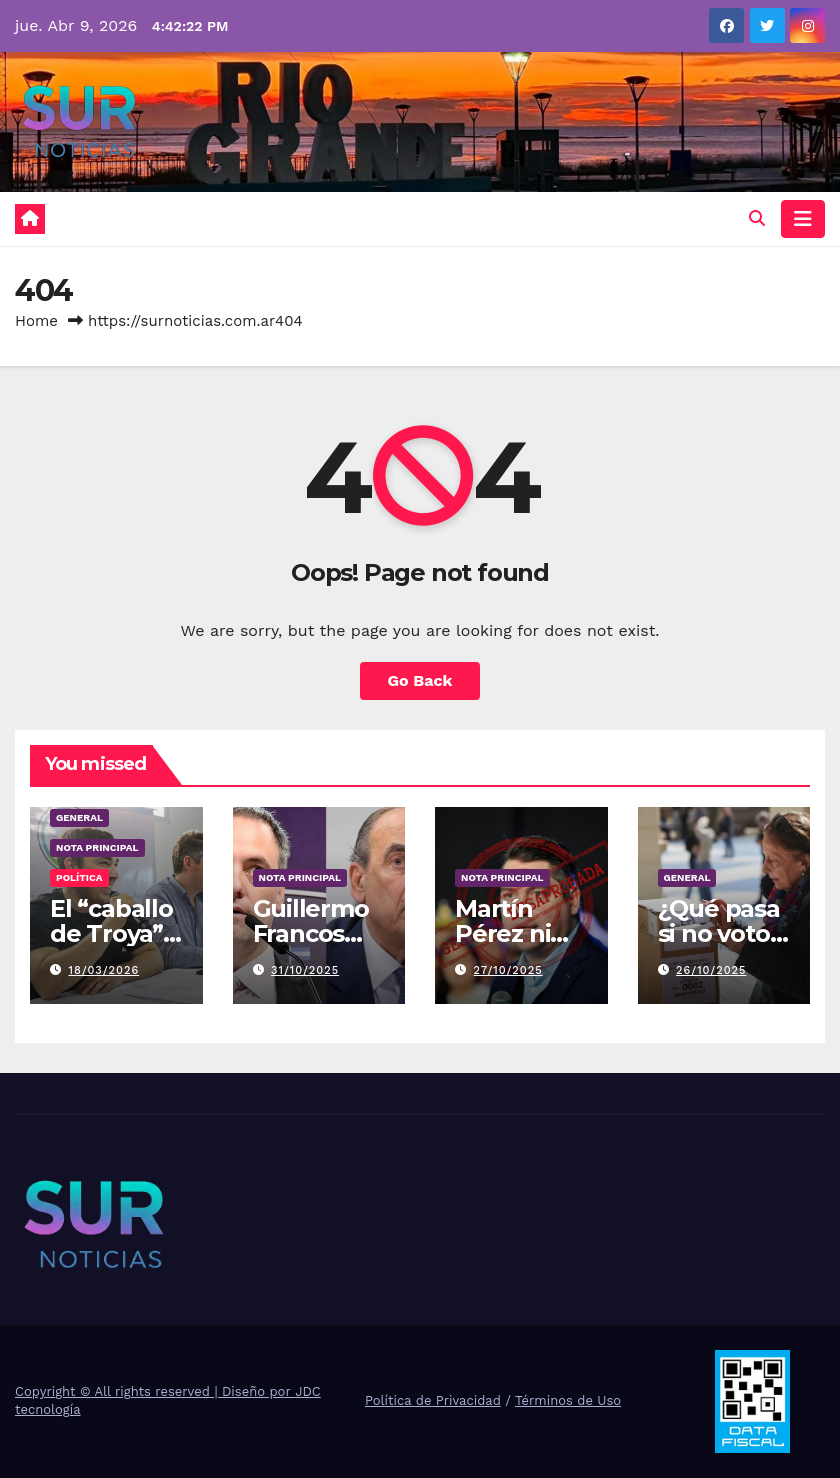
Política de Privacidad (433, 1400)
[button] (757, 218)
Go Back (420, 680)
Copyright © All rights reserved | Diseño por (155, 1391)
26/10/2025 (711, 970)
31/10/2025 (305, 970)
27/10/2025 (508, 970)
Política (79, 877)
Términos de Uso (568, 1400)
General (79, 817)
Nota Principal (97, 847)
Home (36, 321)
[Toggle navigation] (803, 219)
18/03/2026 (104, 970)
